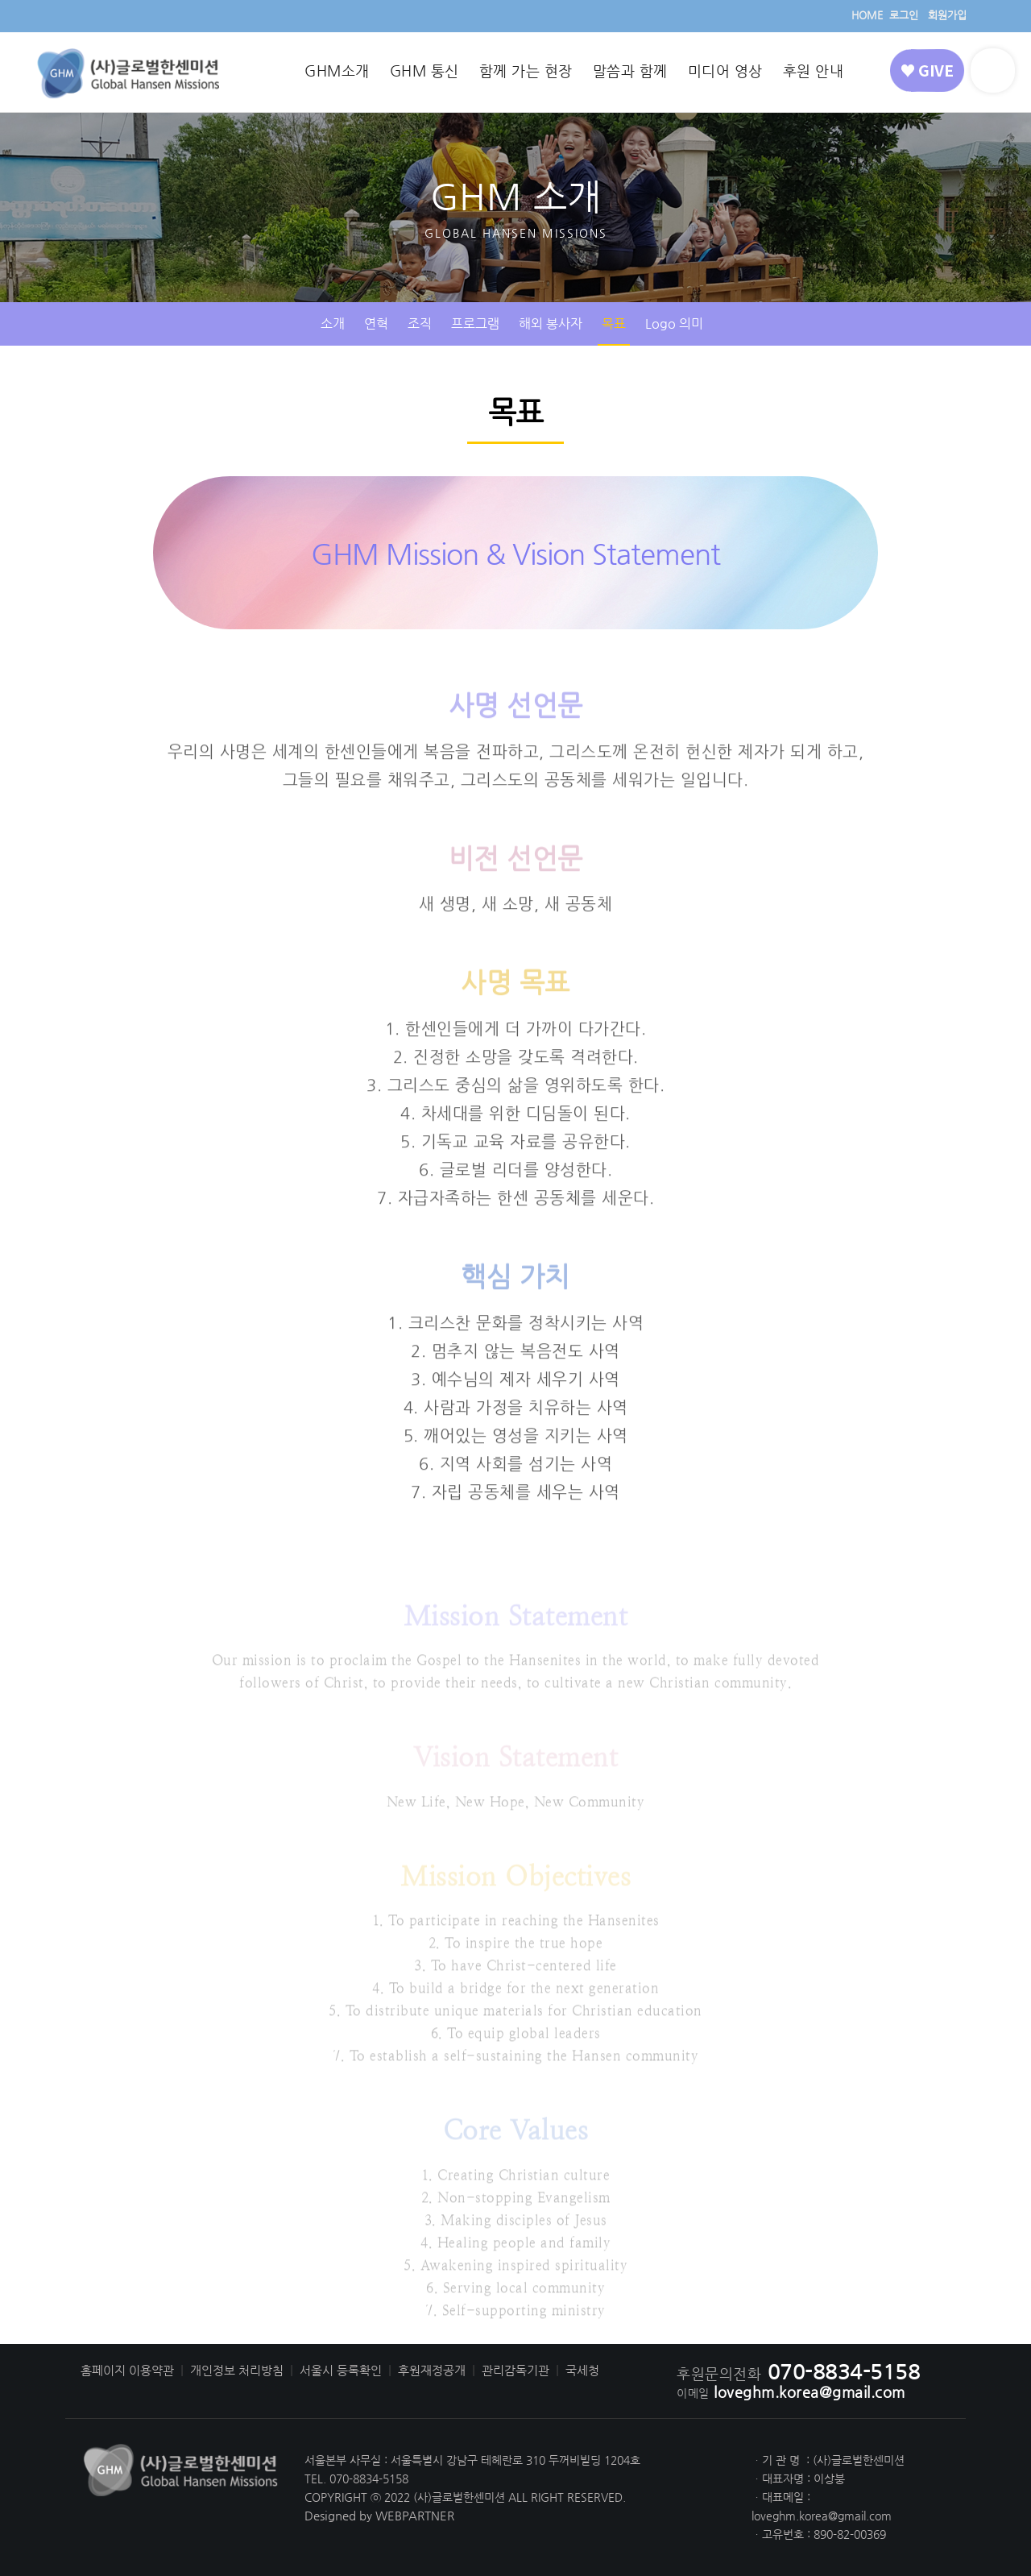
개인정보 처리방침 (237, 2370)
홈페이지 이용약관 (127, 2370)
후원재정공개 (432, 2370)
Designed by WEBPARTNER (379, 2515)
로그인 (903, 15)
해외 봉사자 (550, 323)
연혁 (376, 323)
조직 (420, 323)
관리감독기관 (515, 2370)
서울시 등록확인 (341, 2370)
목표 (614, 323)
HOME (867, 15)
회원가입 (947, 15)
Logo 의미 (674, 323)
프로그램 (475, 323)
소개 (333, 323)
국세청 (582, 2370)
